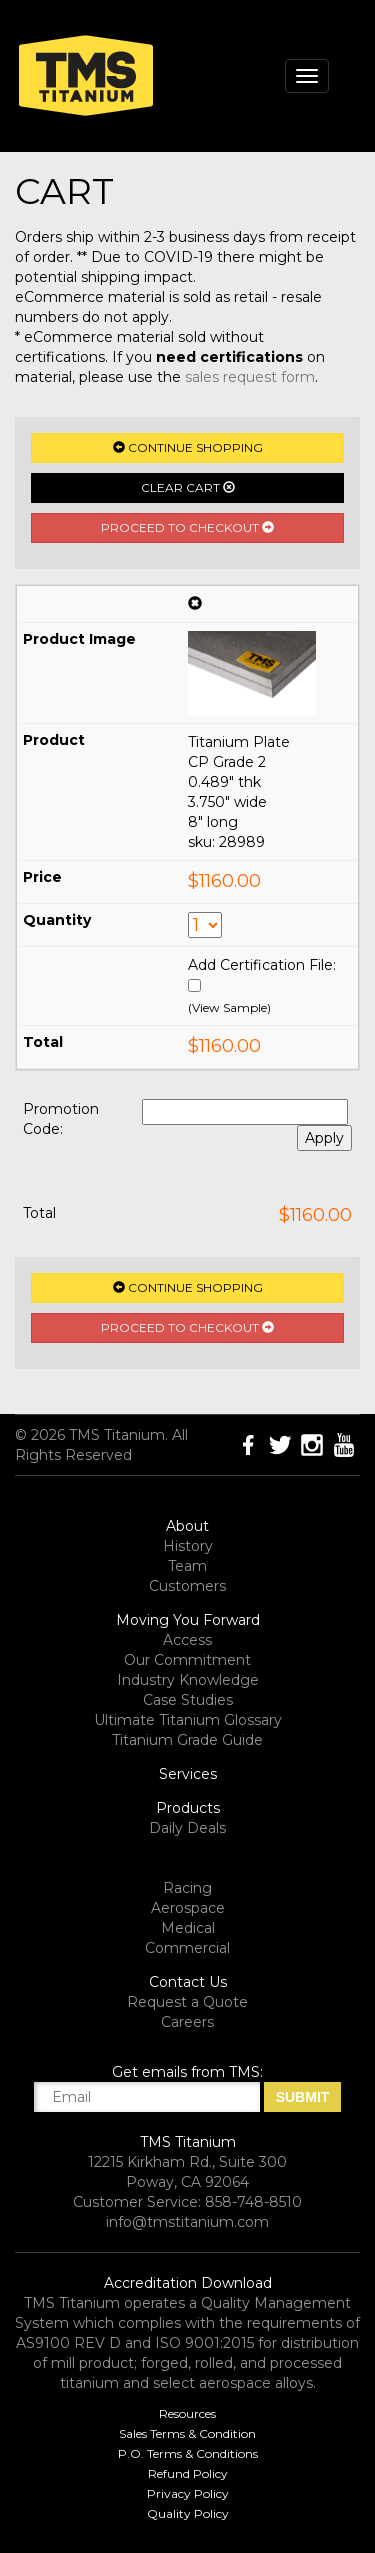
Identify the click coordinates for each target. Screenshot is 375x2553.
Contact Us (188, 1982)
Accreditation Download (188, 2283)
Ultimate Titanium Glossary (188, 1720)
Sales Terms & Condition (187, 2433)
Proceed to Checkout (187, 527)
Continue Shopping (188, 447)
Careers (187, 2022)
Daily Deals (187, 1828)
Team (187, 1566)
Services (188, 1774)
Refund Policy (188, 2473)
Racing (187, 1888)
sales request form (250, 377)
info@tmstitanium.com (187, 2222)
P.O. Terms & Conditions (188, 2453)
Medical (188, 1928)
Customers (187, 1586)
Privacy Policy (188, 2493)
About (187, 1526)
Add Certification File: (262, 965)
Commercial (187, 1948)
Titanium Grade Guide (187, 1740)
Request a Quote (187, 2002)
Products (188, 1808)
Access (187, 1640)
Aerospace (188, 1908)
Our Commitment (187, 1660)
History (188, 1546)
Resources (187, 2413)
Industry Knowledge (188, 1680)
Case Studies (188, 1700)
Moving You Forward (188, 1620)
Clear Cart (188, 487)
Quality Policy (188, 2513)
